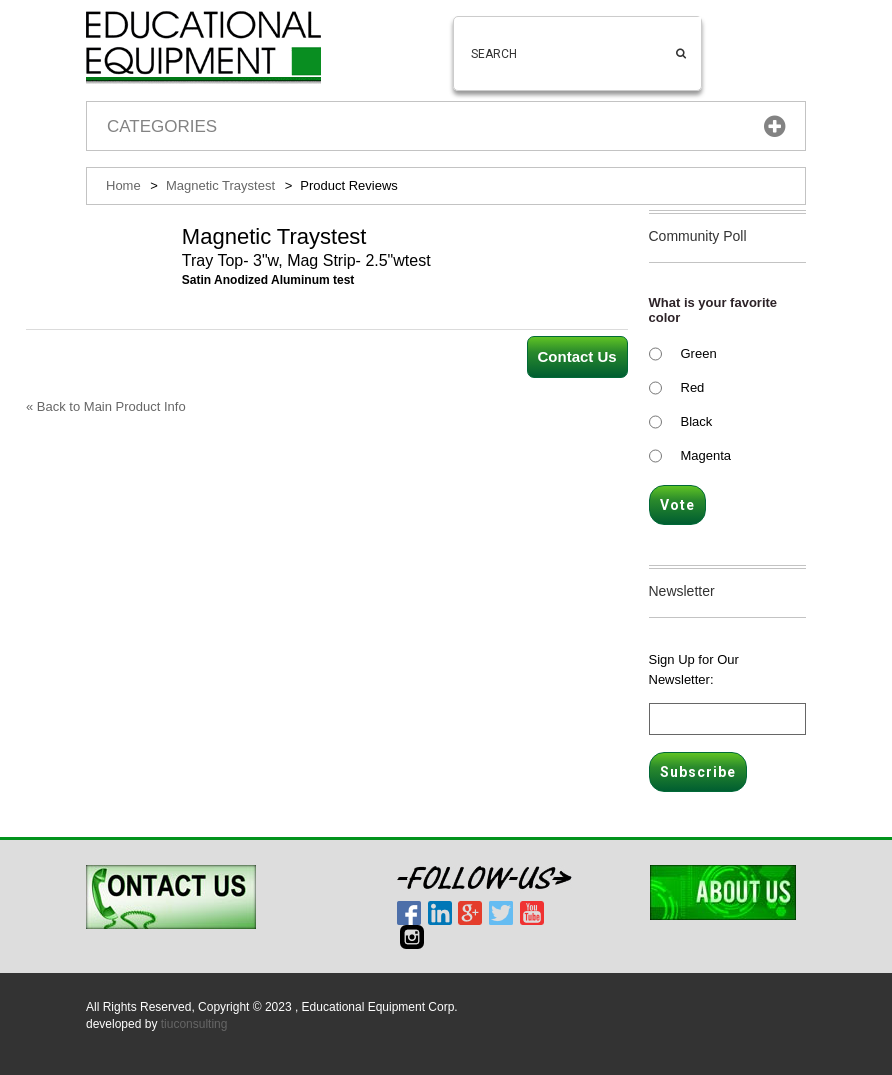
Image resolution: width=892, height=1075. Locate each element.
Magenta (706, 455)
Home (123, 185)
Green (699, 353)
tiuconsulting (194, 1024)
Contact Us (577, 356)
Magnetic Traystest (220, 185)
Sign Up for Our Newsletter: (694, 669)
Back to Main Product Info (106, 406)
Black (697, 421)
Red (693, 387)
